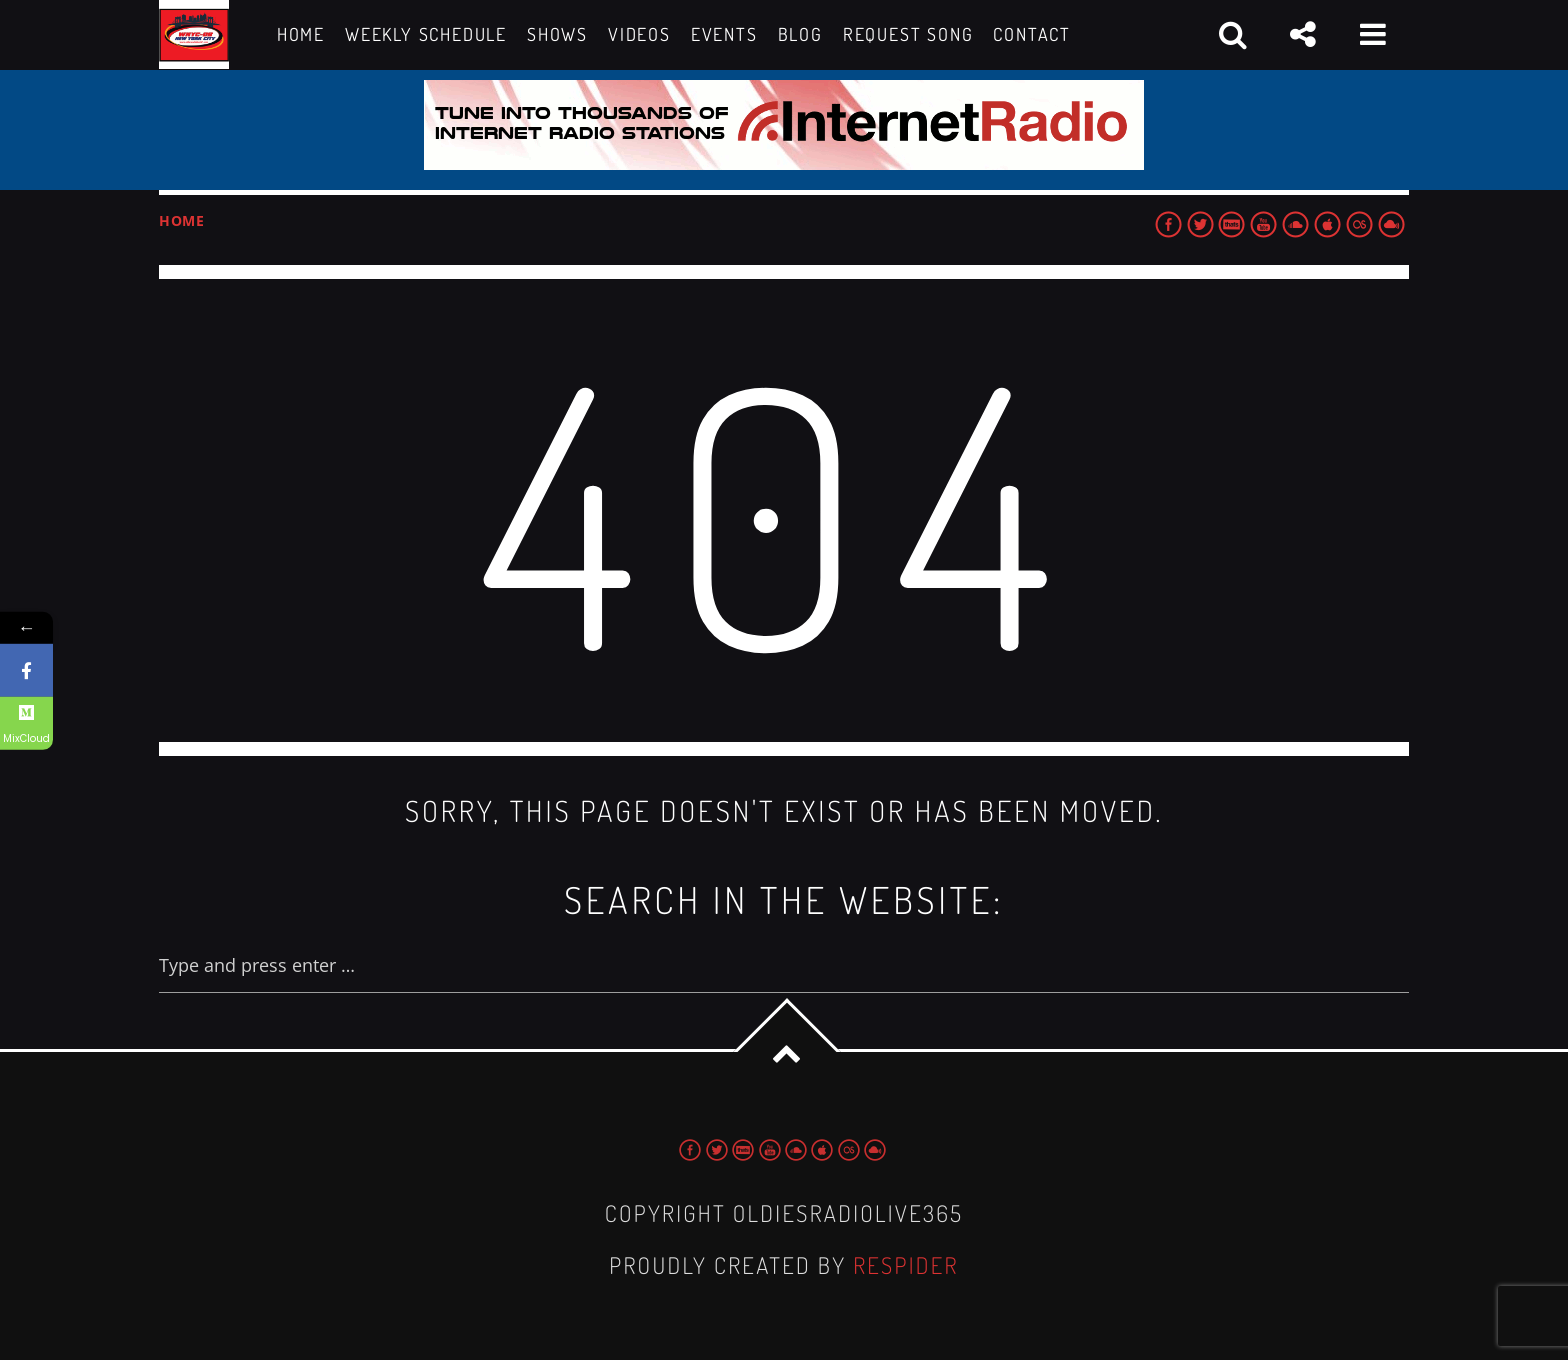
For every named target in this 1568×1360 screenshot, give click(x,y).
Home (182, 220)
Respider (906, 1265)
